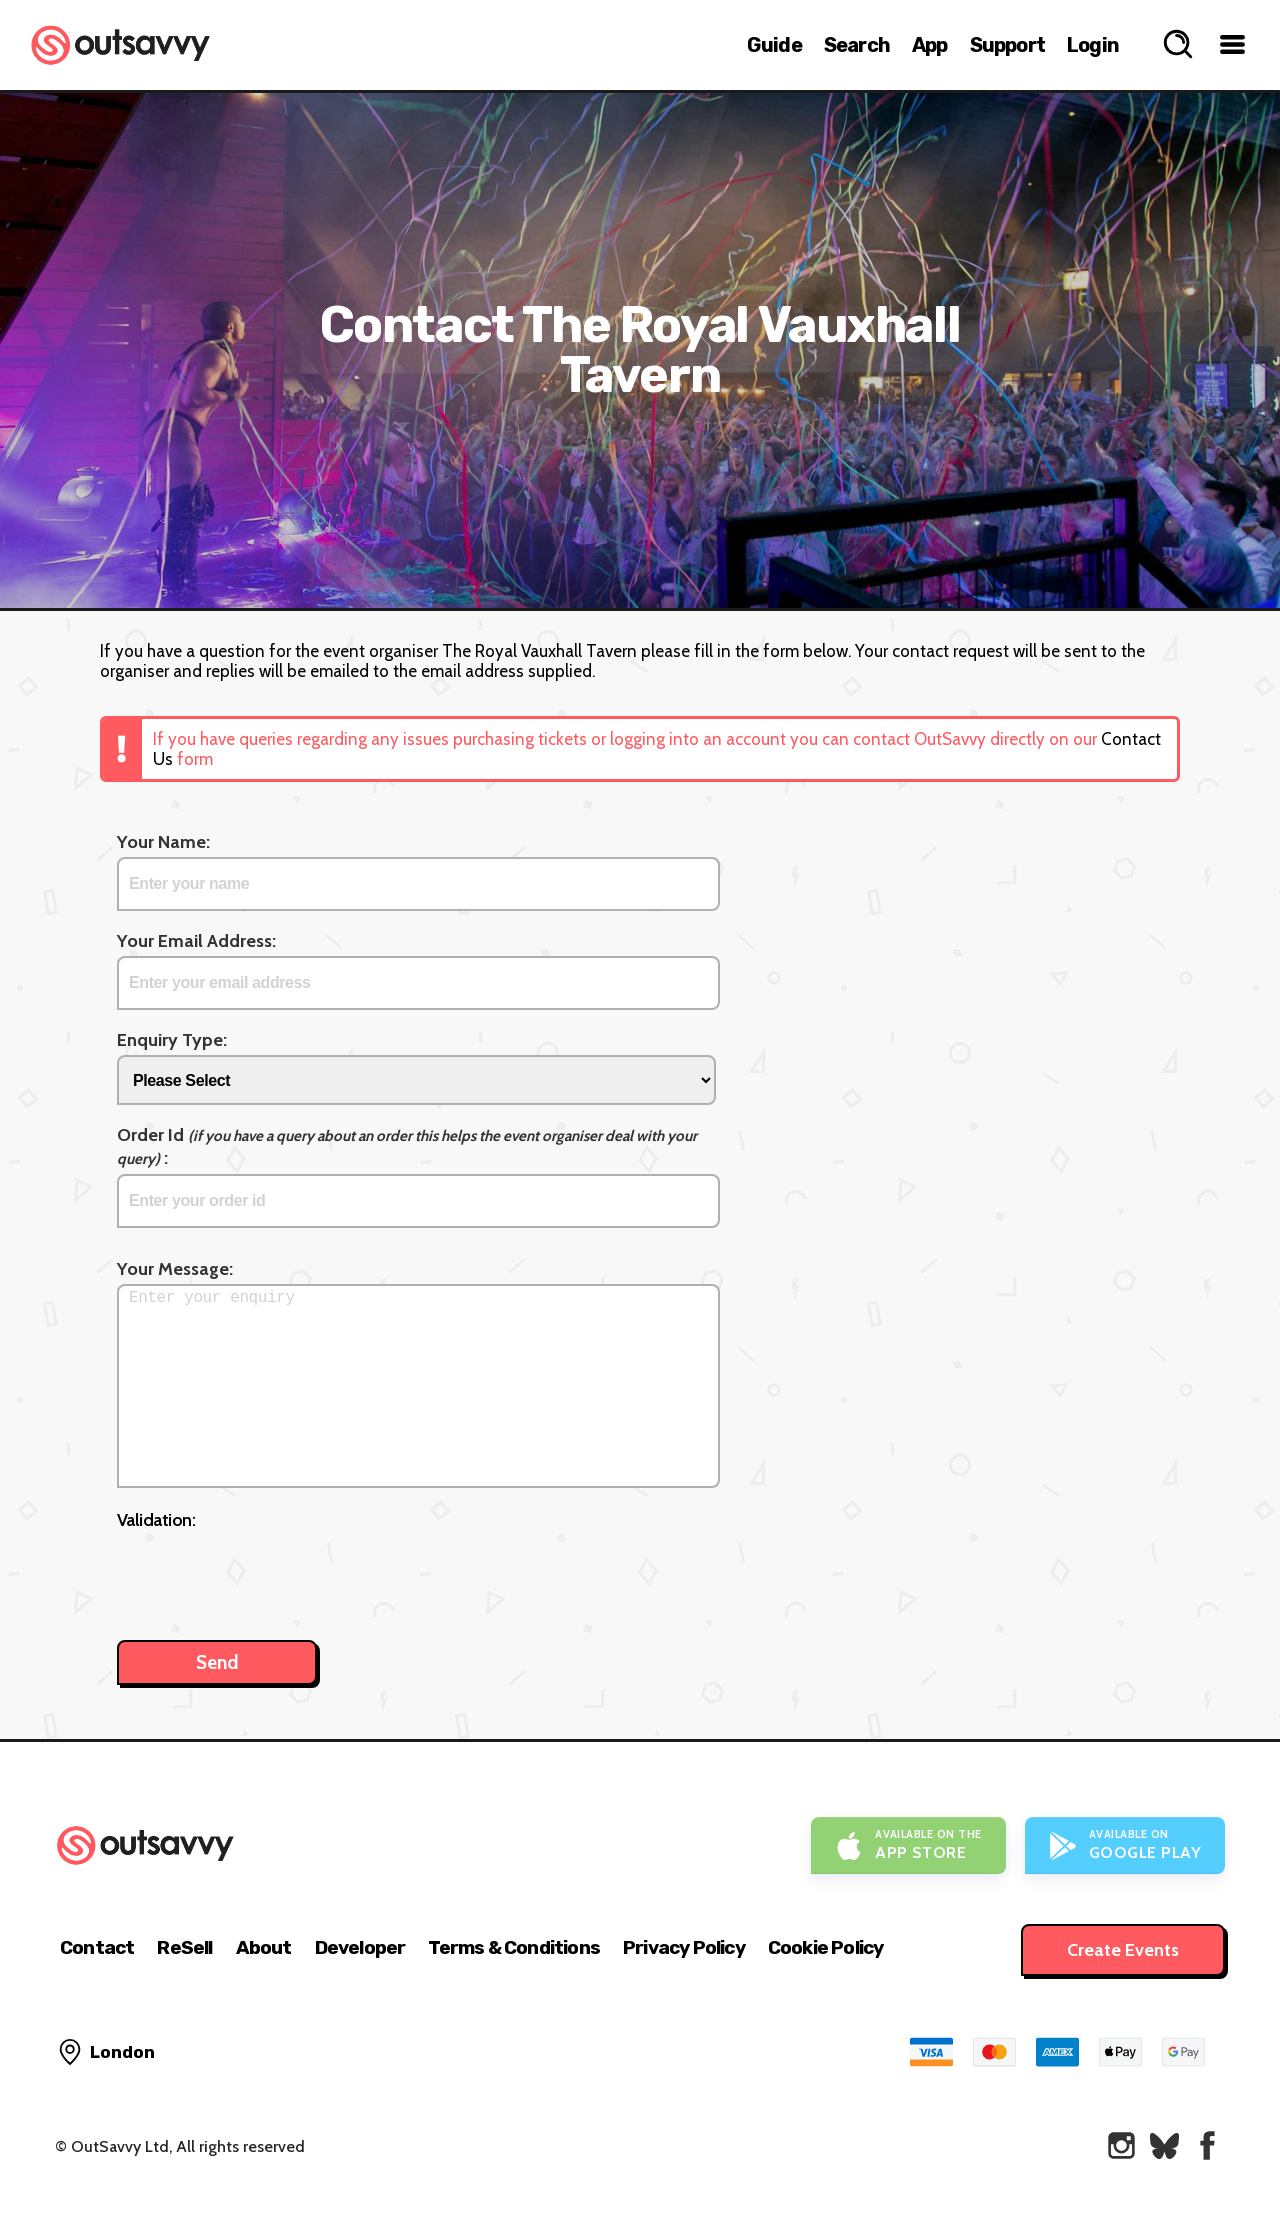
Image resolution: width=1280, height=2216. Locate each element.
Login (1093, 45)
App (930, 45)
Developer (360, 1947)
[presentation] (269, 1575)
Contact (97, 1947)
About (264, 1947)
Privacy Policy (684, 1947)
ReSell (184, 1947)
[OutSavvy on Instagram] (1121, 2145)
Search (857, 45)
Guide (774, 45)
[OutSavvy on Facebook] (1207, 2145)
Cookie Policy (826, 1947)
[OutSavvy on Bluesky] (1164, 2145)
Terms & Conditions (514, 1947)
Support (1007, 45)
